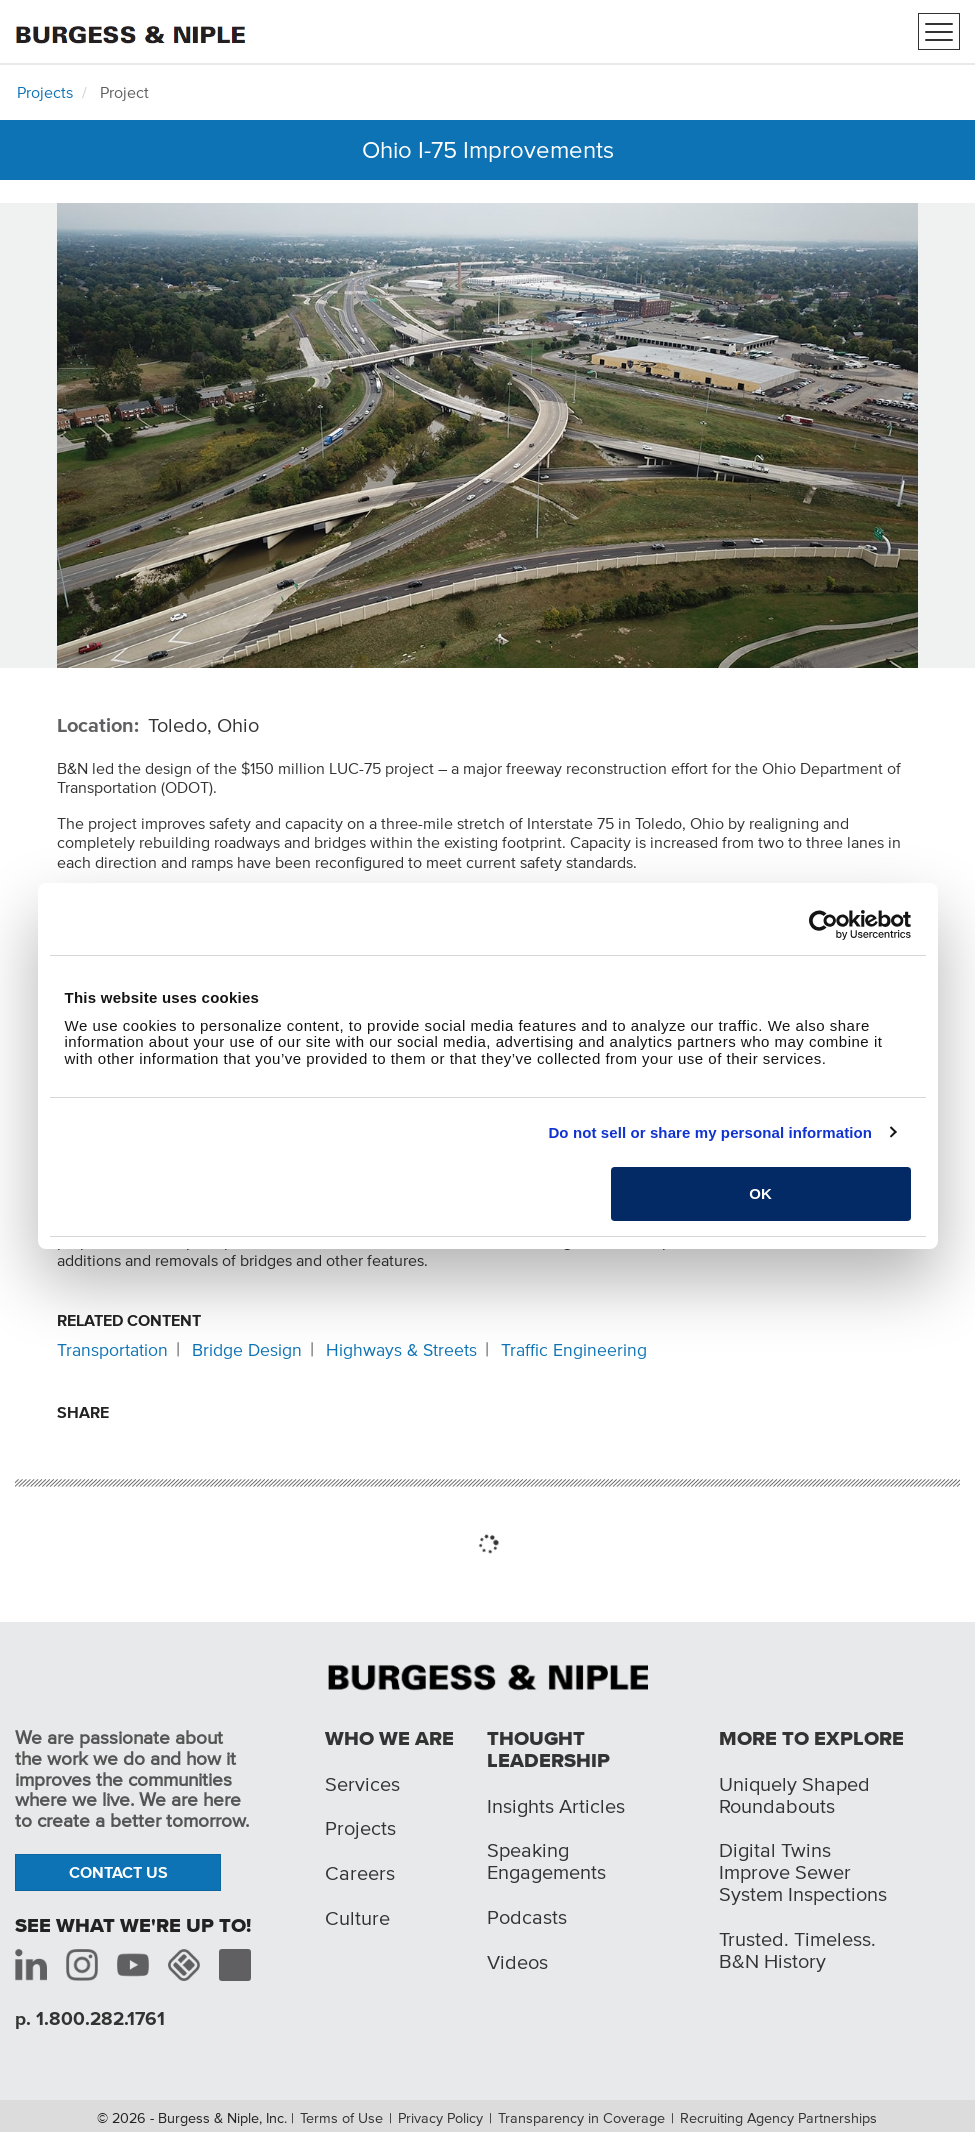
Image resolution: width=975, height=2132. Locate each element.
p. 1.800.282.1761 (90, 2018)
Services (362, 1784)
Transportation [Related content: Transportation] (112, 1350)
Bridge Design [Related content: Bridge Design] (247, 1350)
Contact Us (118, 1872)
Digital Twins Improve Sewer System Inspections (803, 1872)
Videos (517, 1962)
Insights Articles (556, 1806)
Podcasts (527, 1917)
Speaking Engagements (546, 1861)
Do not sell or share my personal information (710, 1132)
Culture (357, 1918)
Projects (45, 92)
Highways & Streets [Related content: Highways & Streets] (401, 1350)
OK (760, 1193)
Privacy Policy (440, 2118)
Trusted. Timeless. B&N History (797, 1950)
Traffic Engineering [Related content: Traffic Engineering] (574, 1350)
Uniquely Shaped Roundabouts (794, 1795)
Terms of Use (341, 2118)
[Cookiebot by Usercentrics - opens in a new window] (823, 925)
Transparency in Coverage (581, 2118)
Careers (360, 1873)
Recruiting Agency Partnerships (778, 2118)
